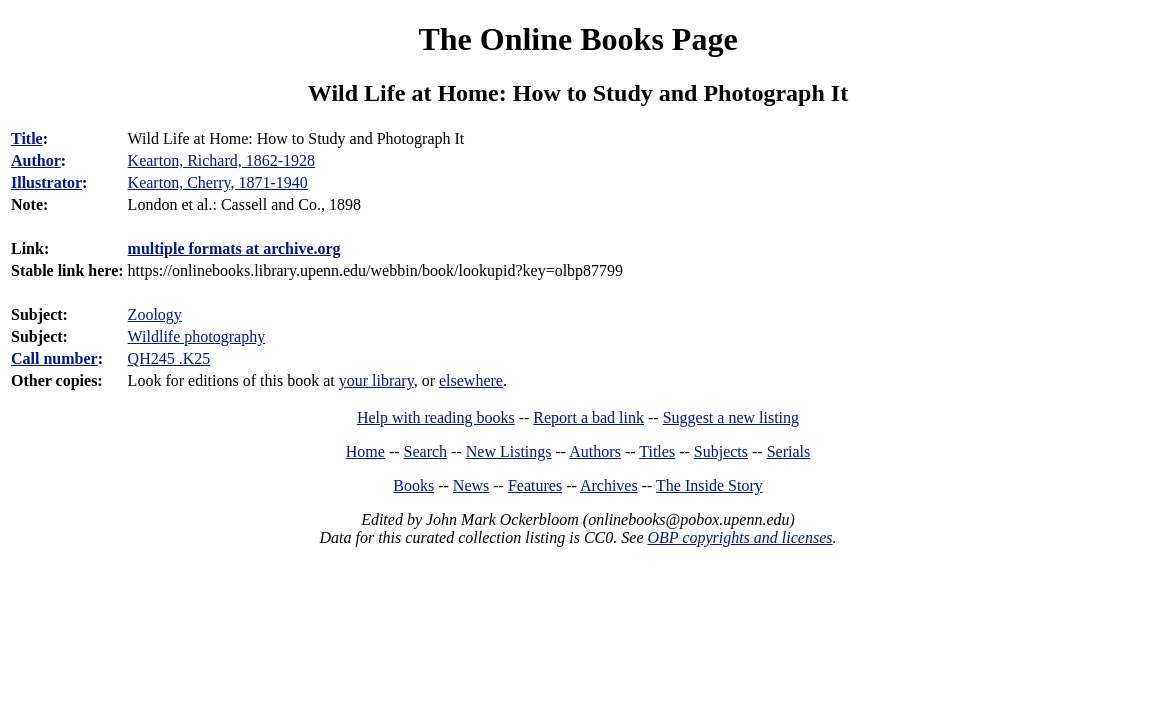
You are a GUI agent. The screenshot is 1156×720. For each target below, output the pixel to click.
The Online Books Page (577, 39)
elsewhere (471, 380)
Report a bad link (588, 417)
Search (426, 451)
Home (365, 451)
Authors (595, 451)
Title (27, 138)
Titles (657, 451)
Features (535, 485)
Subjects (721, 451)
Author (36, 160)
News (471, 485)
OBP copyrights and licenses (739, 537)
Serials (789, 451)
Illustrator (46, 182)
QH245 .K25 (169, 358)
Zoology (155, 314)
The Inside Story (709, 485)
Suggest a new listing (731, 417)
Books (413, 485)
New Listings (509, 451)
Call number (54, 358)
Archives (609, 485)
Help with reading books (436, 417)
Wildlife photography (197, 336)
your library (376, 380)
